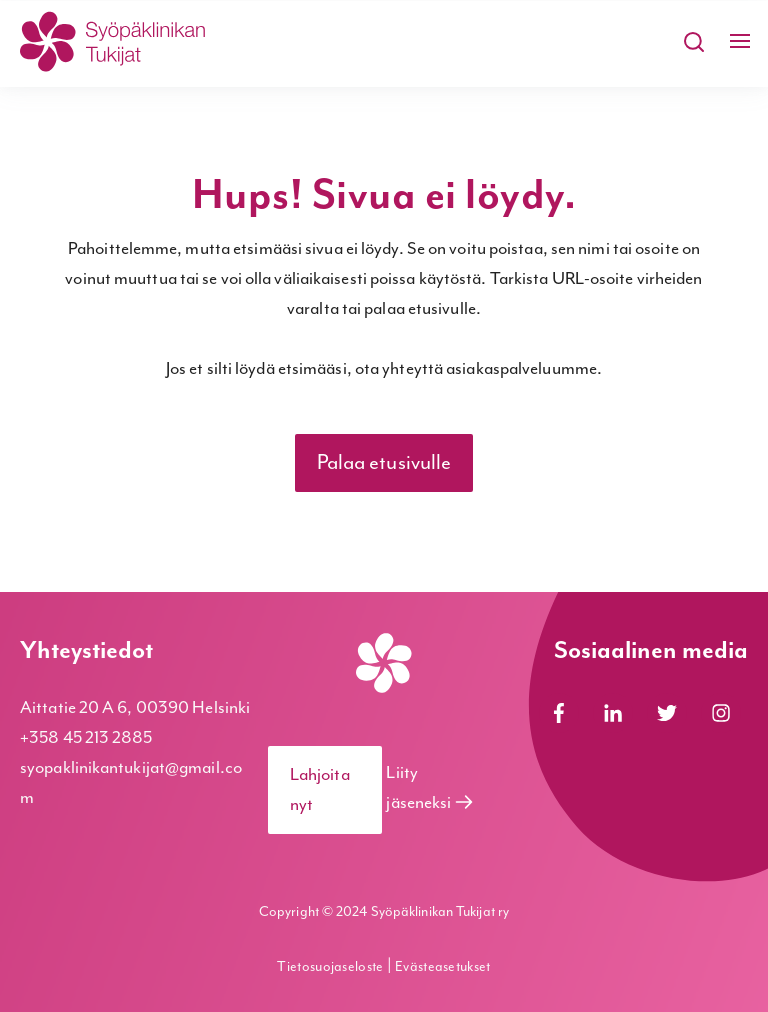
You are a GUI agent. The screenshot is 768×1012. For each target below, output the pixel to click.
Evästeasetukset (443, 967)
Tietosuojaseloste (331, 967)
